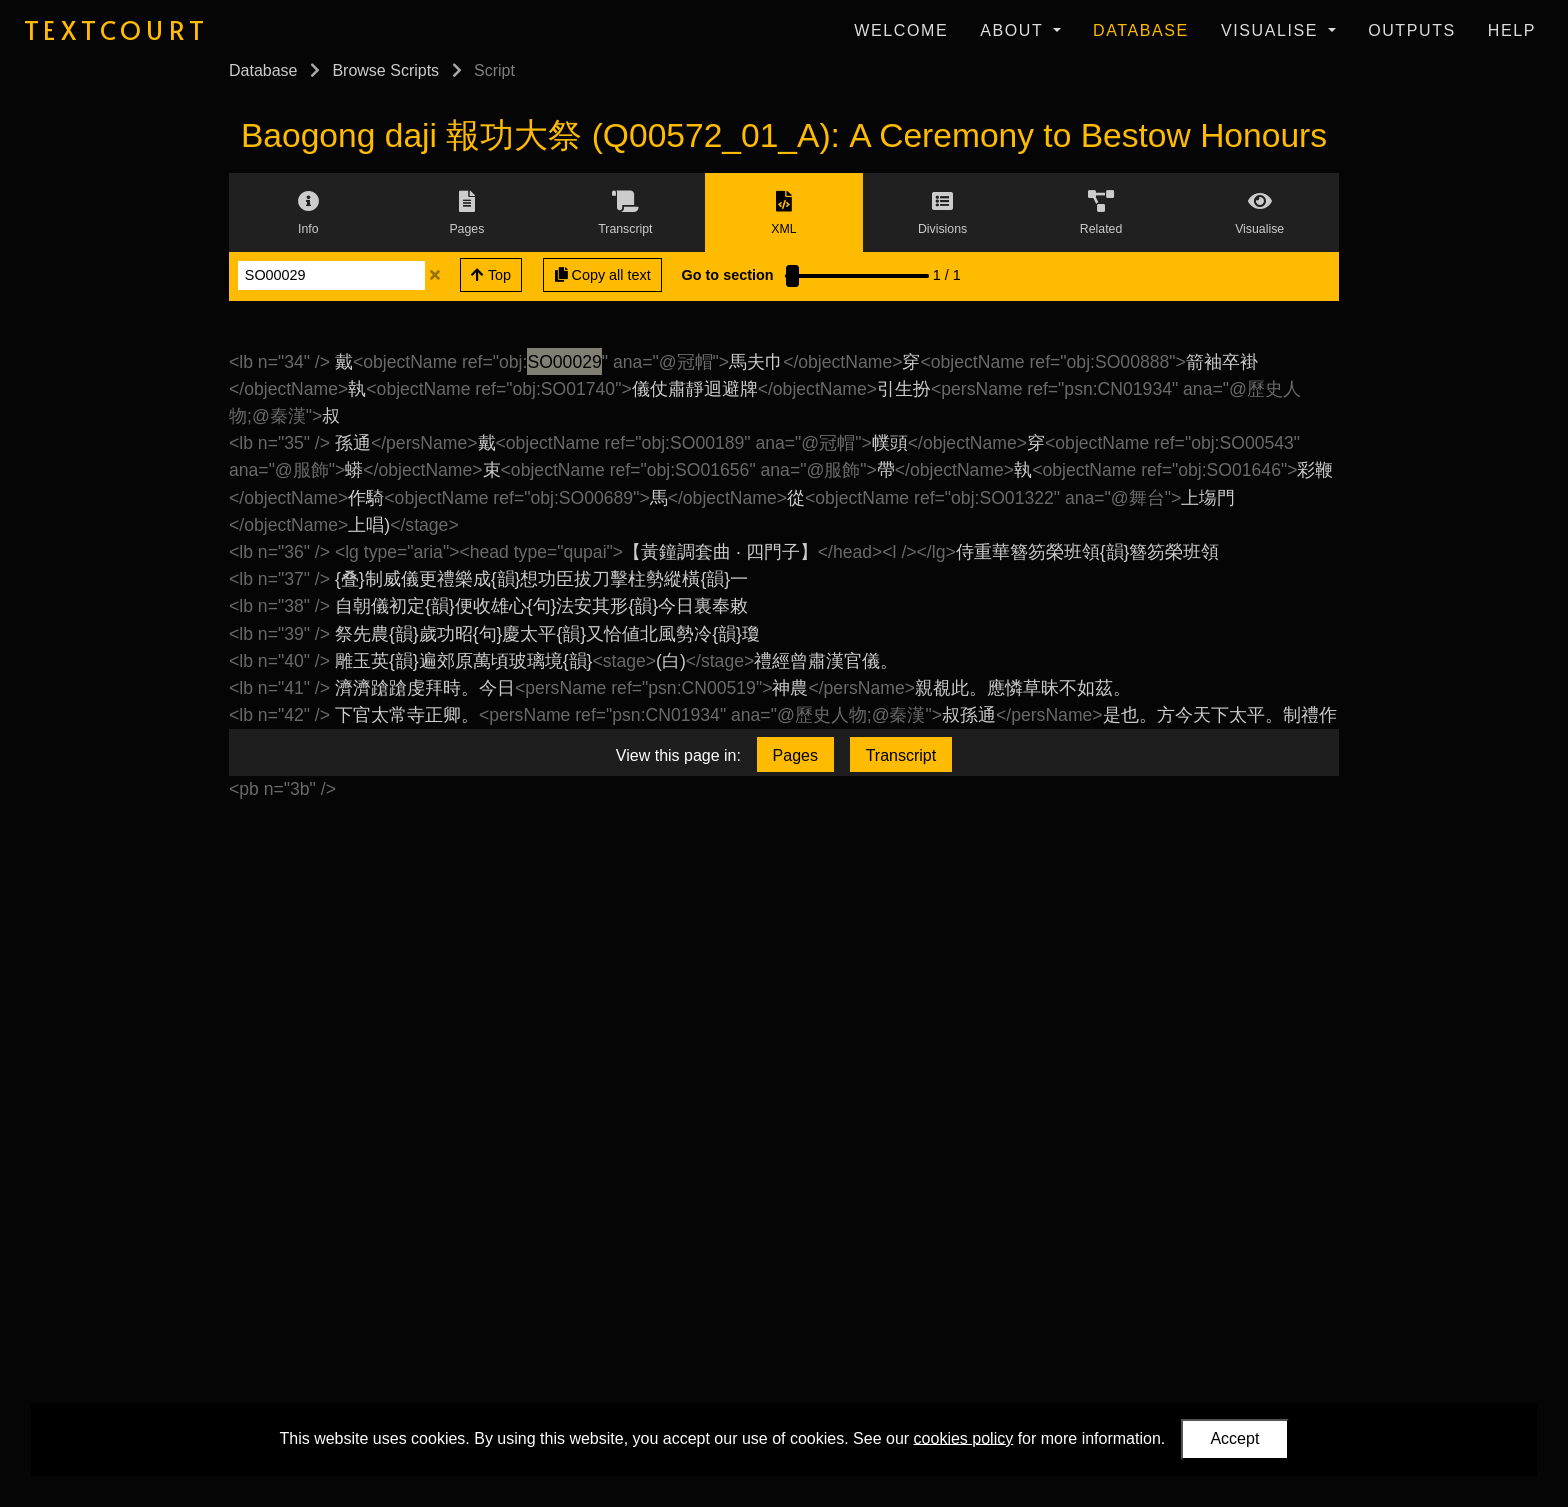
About (1014, 30)
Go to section (728, 275)
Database (1141, 30)
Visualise (1272, 30)
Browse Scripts (385, 70)
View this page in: (678, 755)
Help (1512, 30)
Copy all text (603, 275)
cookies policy (964, 1437)
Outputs (1412, 30)
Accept (1234, 1438)
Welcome (901, 30)
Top (491, 275)
